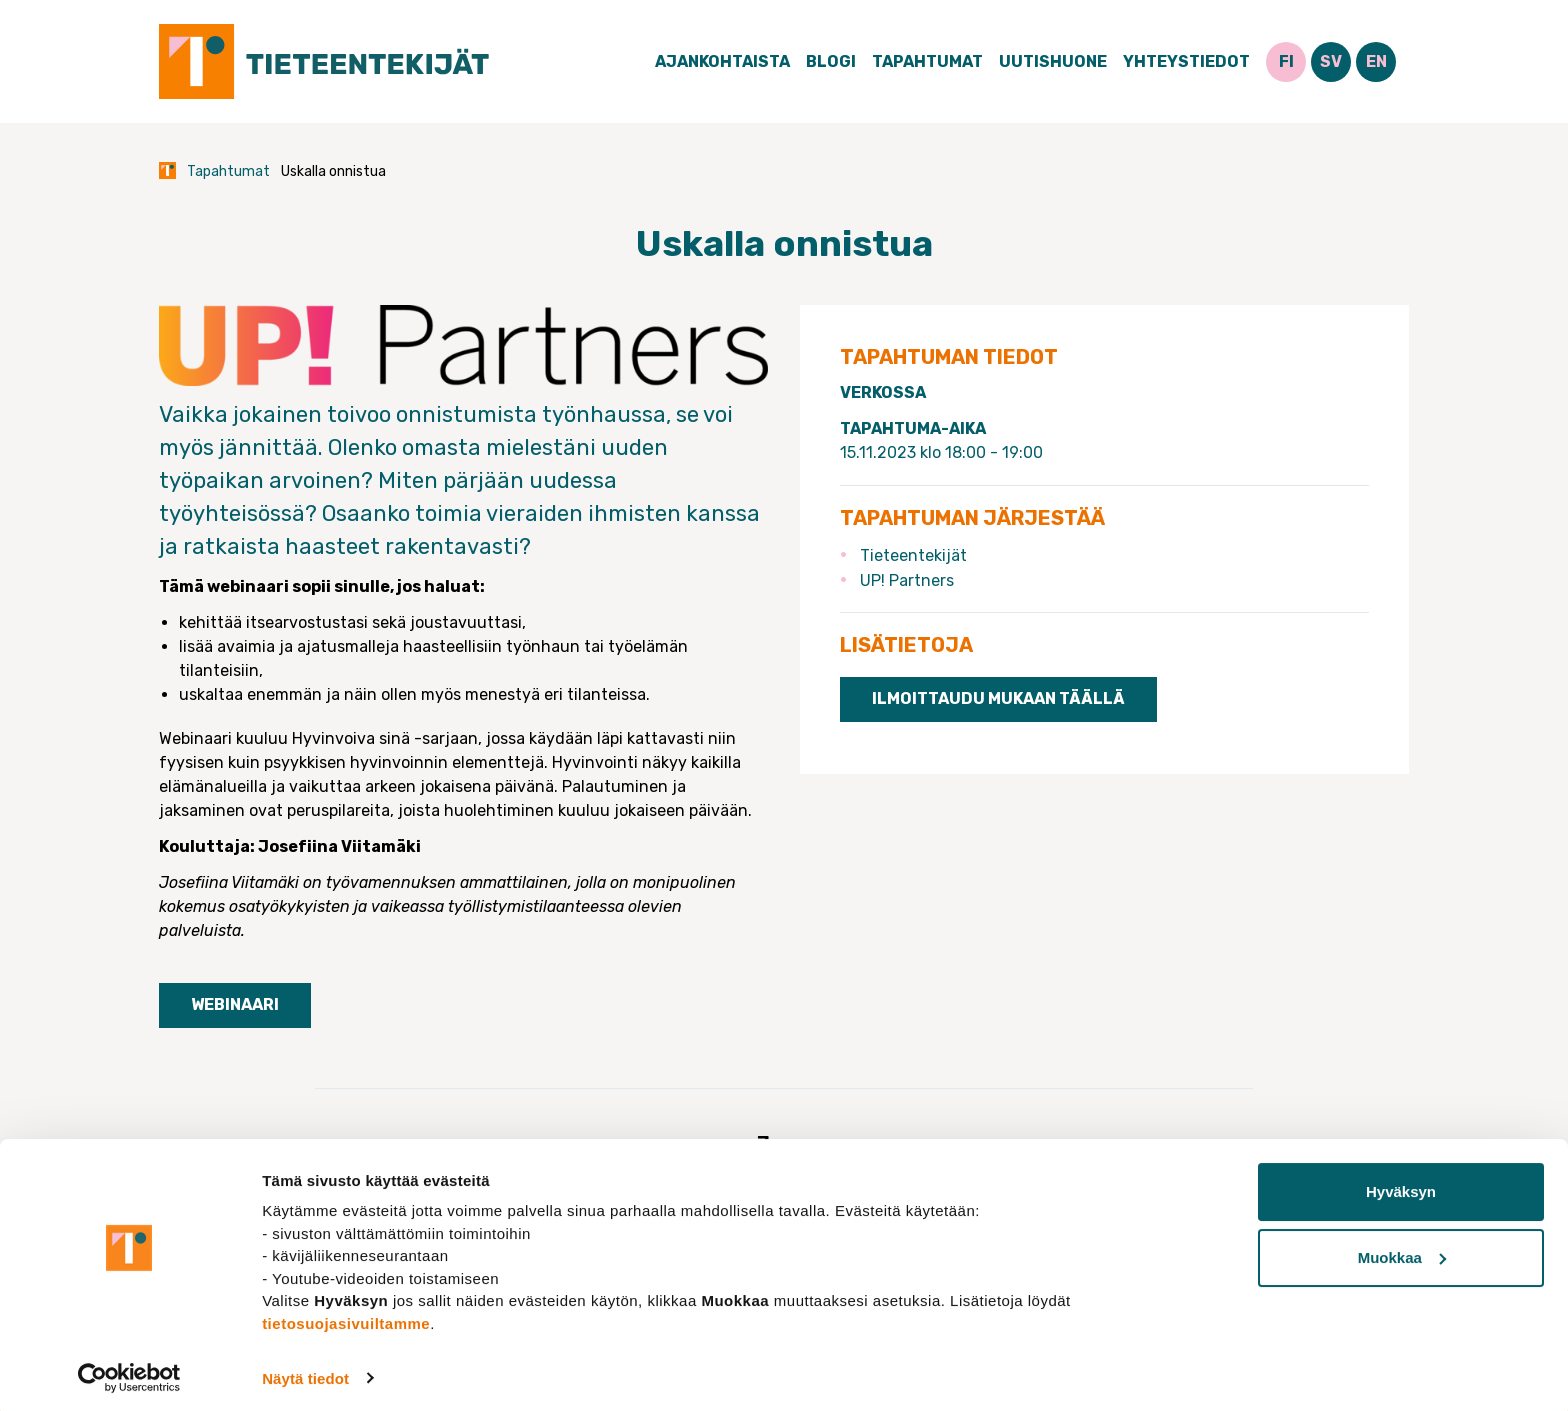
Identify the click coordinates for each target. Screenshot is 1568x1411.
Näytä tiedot (305, 1371)
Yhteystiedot (1186, 61)
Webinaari (235, 1004)
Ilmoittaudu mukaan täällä (998, 698)
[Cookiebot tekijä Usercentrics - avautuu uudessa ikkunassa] (129, 1372)
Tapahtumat (927, 61)
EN (1376, 61)
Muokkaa (1402, 1250)
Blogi (831, 61)
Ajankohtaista (722, 61)
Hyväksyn (1401, 1185)
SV (1331, 61)
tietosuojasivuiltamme (346, 1316)
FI (1286, 61)
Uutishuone (1053, 61)
